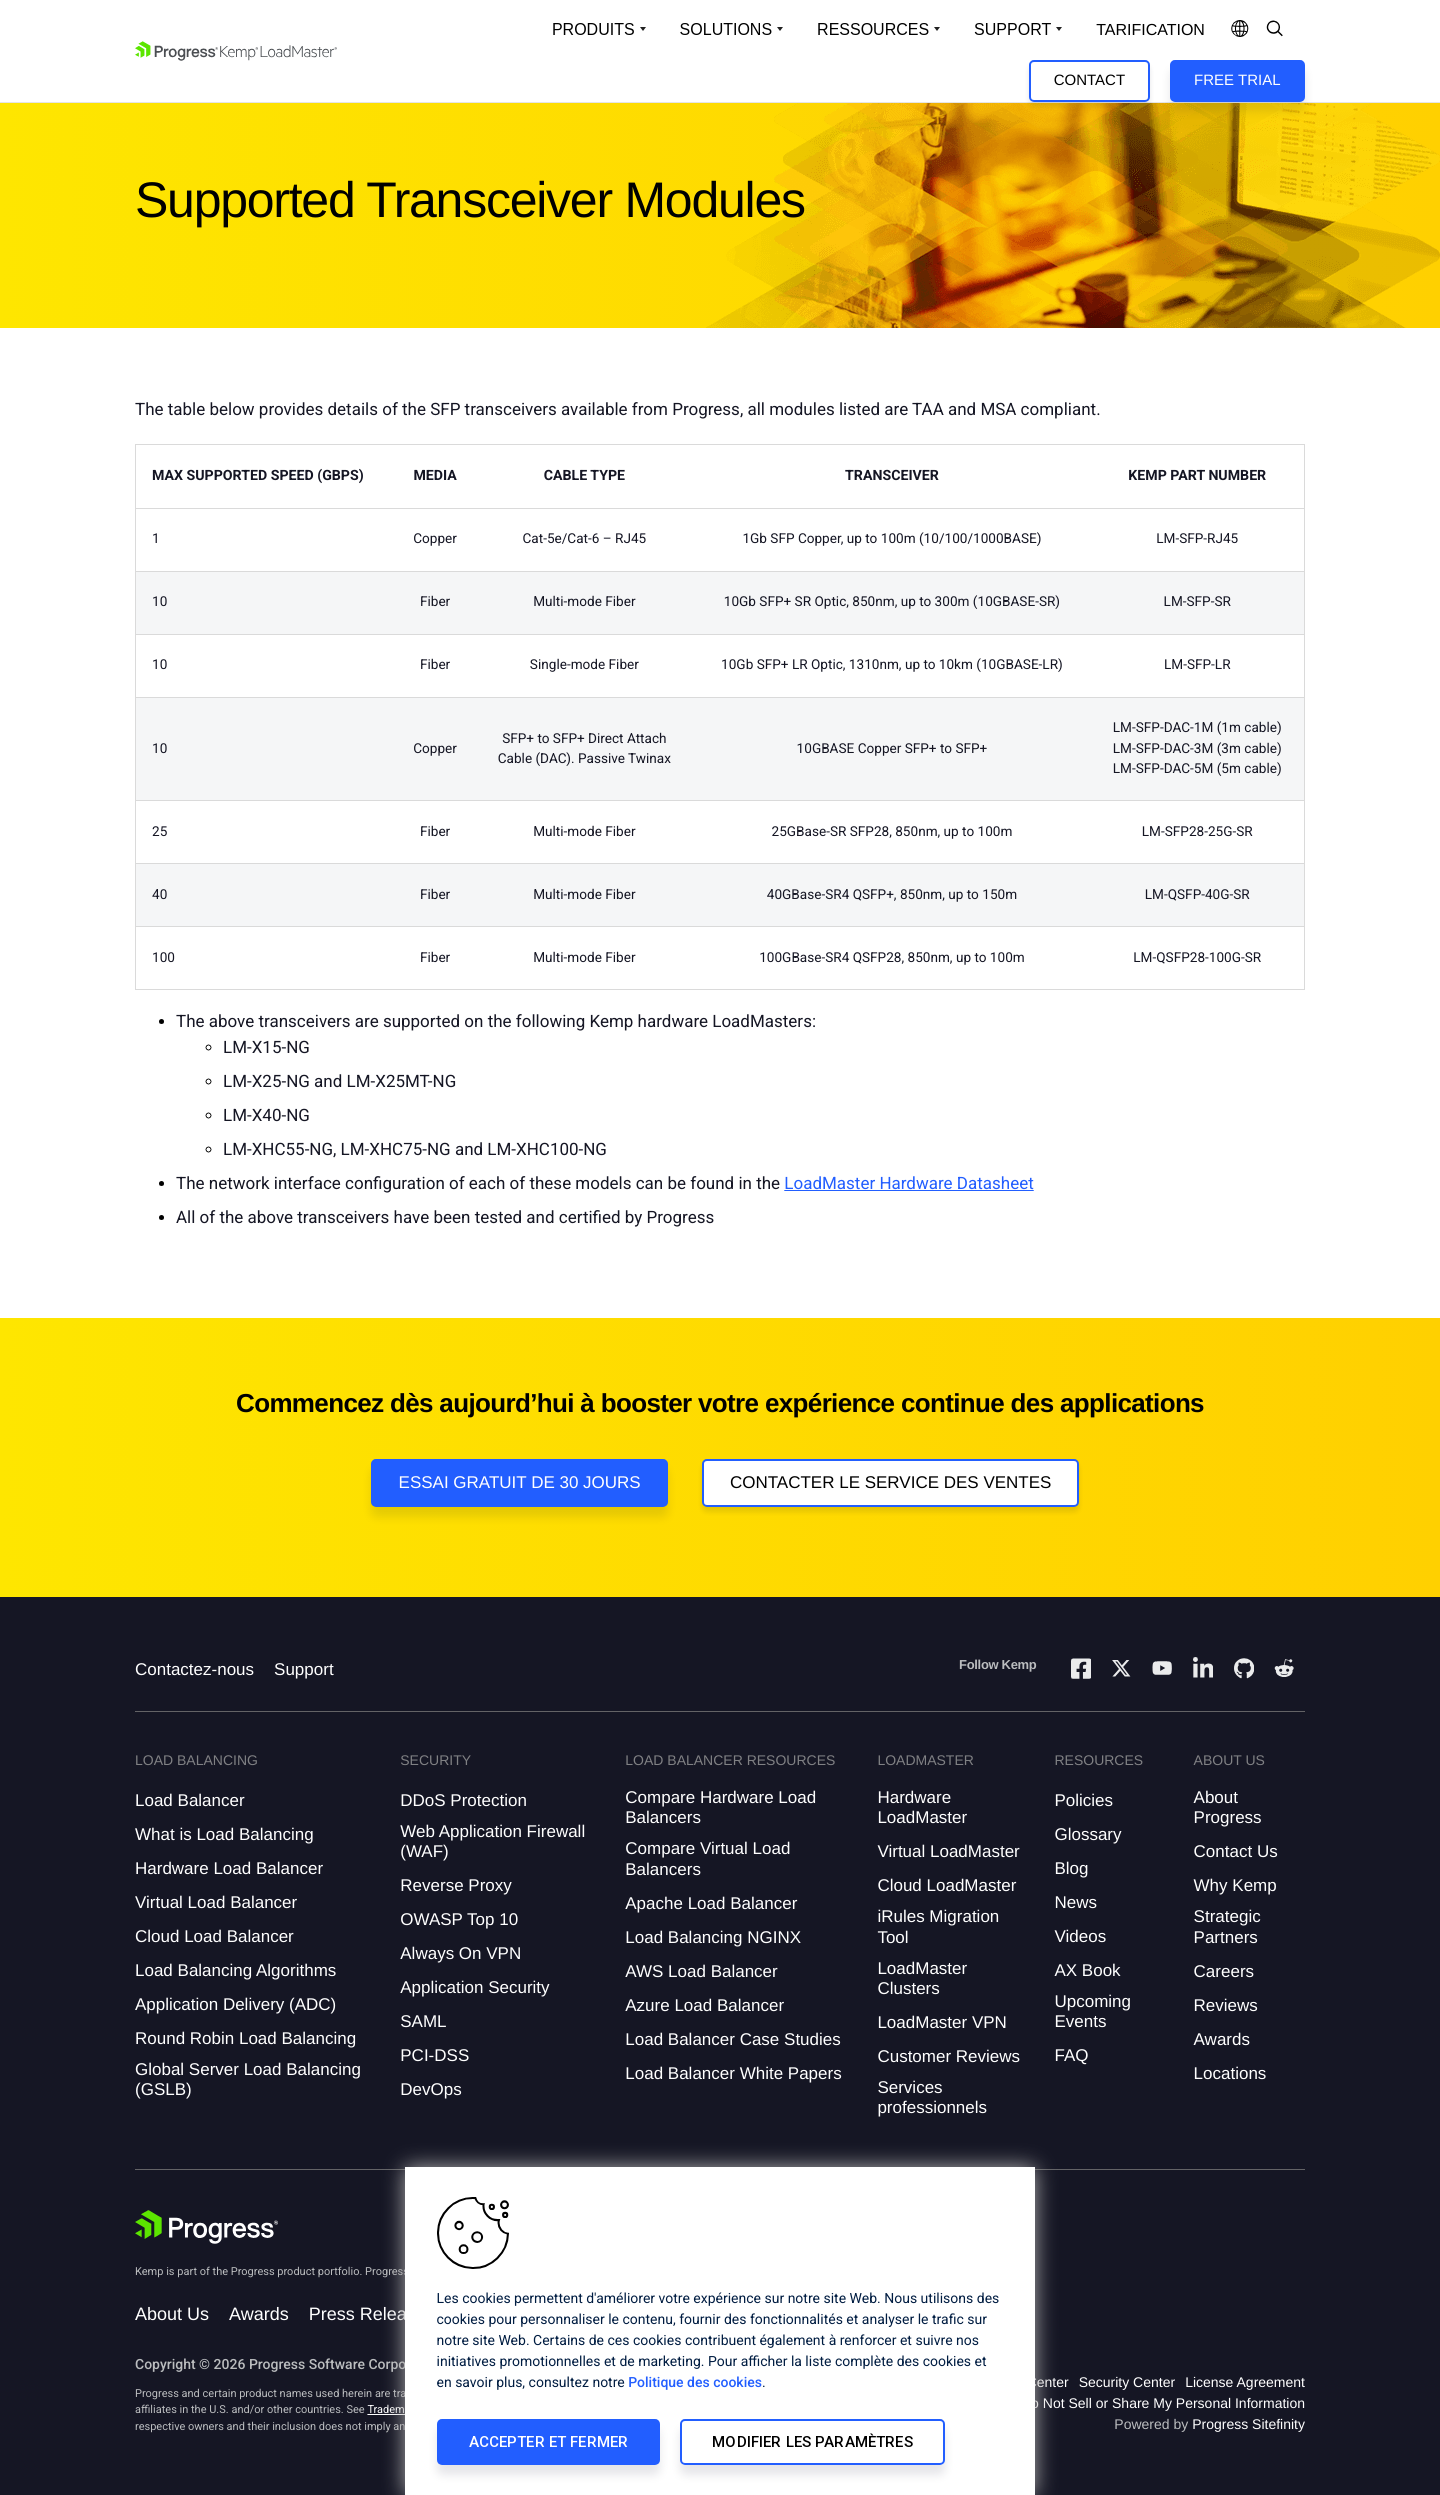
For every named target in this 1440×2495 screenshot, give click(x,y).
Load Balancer (190, 1800)
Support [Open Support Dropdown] (1012, 29)
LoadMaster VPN (941, 2022)
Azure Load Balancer (704, 2005)
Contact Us (1236, 1851)
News (1075, 1902)
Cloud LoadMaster (946, 1885)
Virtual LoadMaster (948, 1851)
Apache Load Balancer (711, 1903)
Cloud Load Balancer (214, 1936)
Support (304, 1669)
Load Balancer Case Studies (732, 2039)
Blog (1071, 1868)
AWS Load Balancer (701, 1971)
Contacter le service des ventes (891, 1482)
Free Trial (1237, 80)
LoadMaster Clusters (922, 1978)
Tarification (1150, 30)
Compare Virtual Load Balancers (707, 1858)
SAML (423, 2021)
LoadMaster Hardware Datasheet (908, 1184)
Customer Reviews (948, 2056)
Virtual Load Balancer (216, 1902)
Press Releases (372, 2314)
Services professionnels (932, 2097)
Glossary (1087, 1834)
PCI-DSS (434, 2055)
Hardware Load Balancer (229, 1868)
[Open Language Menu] (1240, 30)
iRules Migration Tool (938, 1926)
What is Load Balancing (224, 1834)
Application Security (474, 1987)
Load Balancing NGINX (713, 1937)
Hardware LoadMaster (922, 1807)
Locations (1230, 2073)
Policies (1083, 1800)
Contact (1089, 80)
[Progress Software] (207, 2227)
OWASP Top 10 (459, 1919)
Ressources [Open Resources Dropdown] (873, 29)
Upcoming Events (1092, 2011)
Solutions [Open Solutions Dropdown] (726, 29)
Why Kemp (1235, 1885)
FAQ (1071, 2055)
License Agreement (1245, 2382)
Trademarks (396, 2409)
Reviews (1226, 2005)
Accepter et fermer (549, 2442)
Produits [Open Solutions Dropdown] (593, 29)
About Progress (1228, 1807)
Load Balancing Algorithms (235, 1970)
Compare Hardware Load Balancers (720, 1807)
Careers (1224, 1971)
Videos (1080, 1936)
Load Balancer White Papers (733, 2073)
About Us (172, 2314)
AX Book (1087, 1970)
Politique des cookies (695, 2383)
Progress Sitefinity (1248, 2424)
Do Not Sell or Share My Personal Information (1163, 2403)
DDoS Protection (463, 1800)
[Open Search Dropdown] (1275, 30)
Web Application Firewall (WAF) (492, 1841)
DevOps (430, 2089)
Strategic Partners (1227, 1926)
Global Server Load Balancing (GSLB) (248, 2079)
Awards (1222, 2039)
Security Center (1127, 2382)
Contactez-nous (194, 1669)
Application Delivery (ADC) (235, 2004)
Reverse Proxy (455, 1885)
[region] (720, 2331)
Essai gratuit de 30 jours (520, 1482)
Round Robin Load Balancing (245, 2038)
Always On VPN (460, 1953)
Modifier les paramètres (812, 2442)
